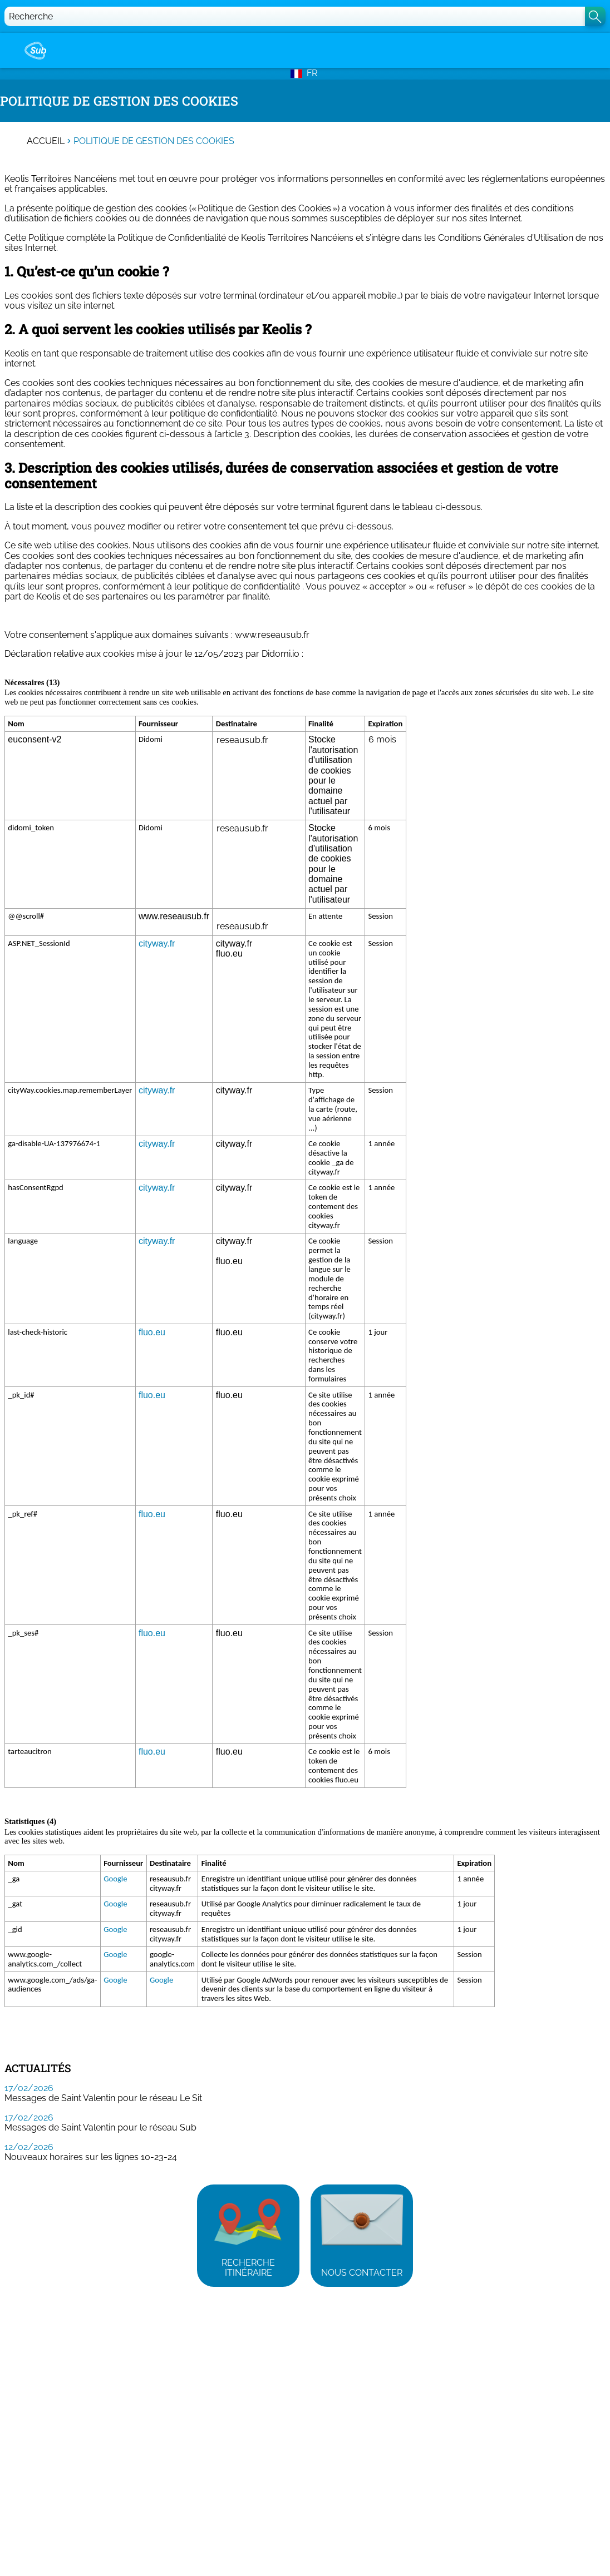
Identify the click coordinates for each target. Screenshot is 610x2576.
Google (115, 1879)
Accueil (46, 141)
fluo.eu (152, 1332)
